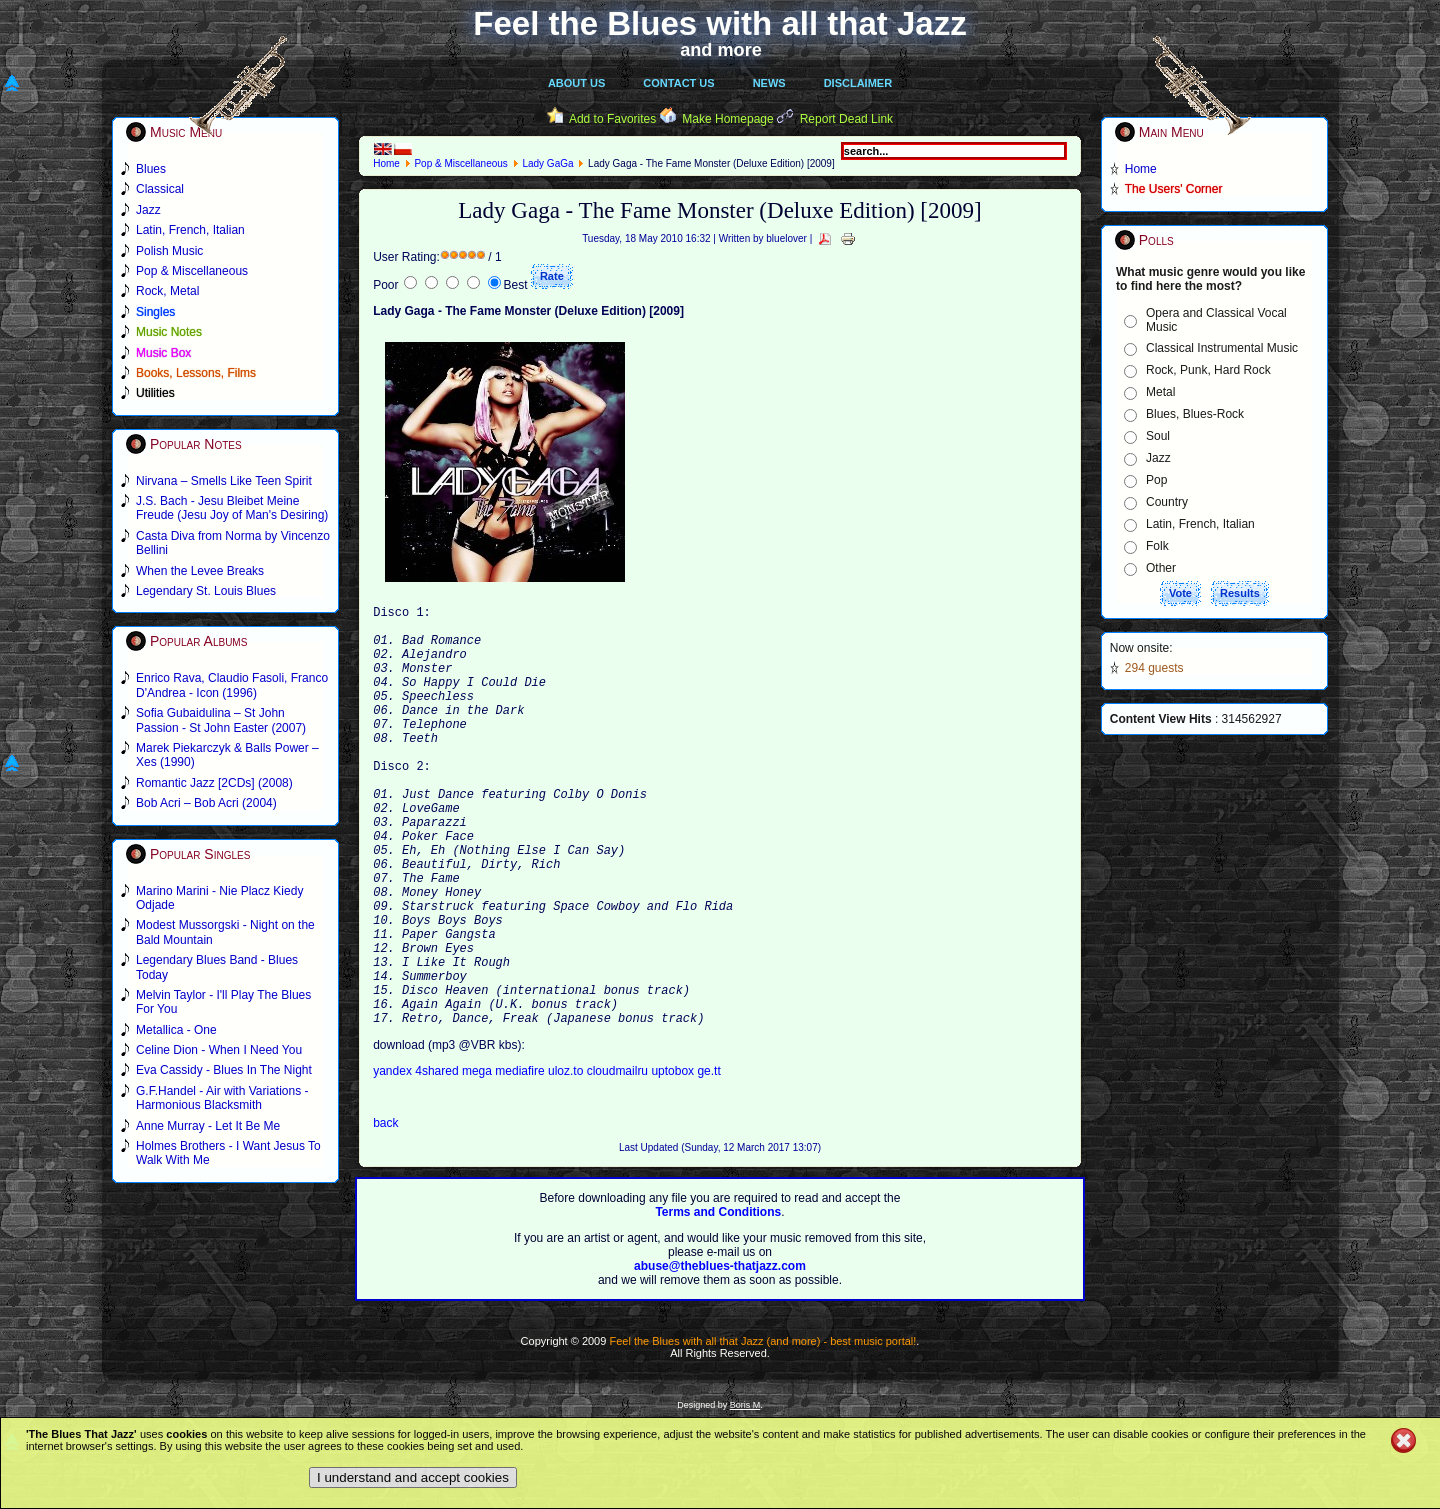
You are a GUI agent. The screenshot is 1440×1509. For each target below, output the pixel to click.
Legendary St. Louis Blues (206, 591)
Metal (1160, 392)
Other (1161, 568)
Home (386, 163)
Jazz (1158, 458)
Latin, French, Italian (1200, 524)
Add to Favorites (612, 119)
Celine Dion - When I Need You (219, 1050)
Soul (1158, 436)
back (385, 1213)
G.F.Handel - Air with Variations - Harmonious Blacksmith (222, 1098)
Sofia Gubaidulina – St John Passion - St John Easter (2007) (221, 720)
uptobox (674, 1161)
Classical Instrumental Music (1222, 348)
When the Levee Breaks (200, 571)
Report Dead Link (846, 119)
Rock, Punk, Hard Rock (1208, 370)
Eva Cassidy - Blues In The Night (224, 1070)
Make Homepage (727, 119)
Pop (1156, 480)
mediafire (519, 1161)
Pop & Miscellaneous (460, 163)
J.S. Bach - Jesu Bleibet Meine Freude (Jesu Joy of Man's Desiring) (232, 508)
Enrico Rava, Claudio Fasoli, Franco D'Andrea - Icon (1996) (232, 685)
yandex (394, 1161)
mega (478, 1161)
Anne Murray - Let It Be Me (208, 1126)
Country (1167, 502)
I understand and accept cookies (413, 1477)
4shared (438, 1161)
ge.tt (708, 1161)
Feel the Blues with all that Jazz (719, 23)
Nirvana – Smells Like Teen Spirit (224, 481)
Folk (1157, 546)
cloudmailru (619, 1161)
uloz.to (567, 1161)
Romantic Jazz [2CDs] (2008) (214, 783)
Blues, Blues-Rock (1195, 414)
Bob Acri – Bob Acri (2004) (206, 803)
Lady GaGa (547, 163)
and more (721, 50)
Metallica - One (176, 1030)
